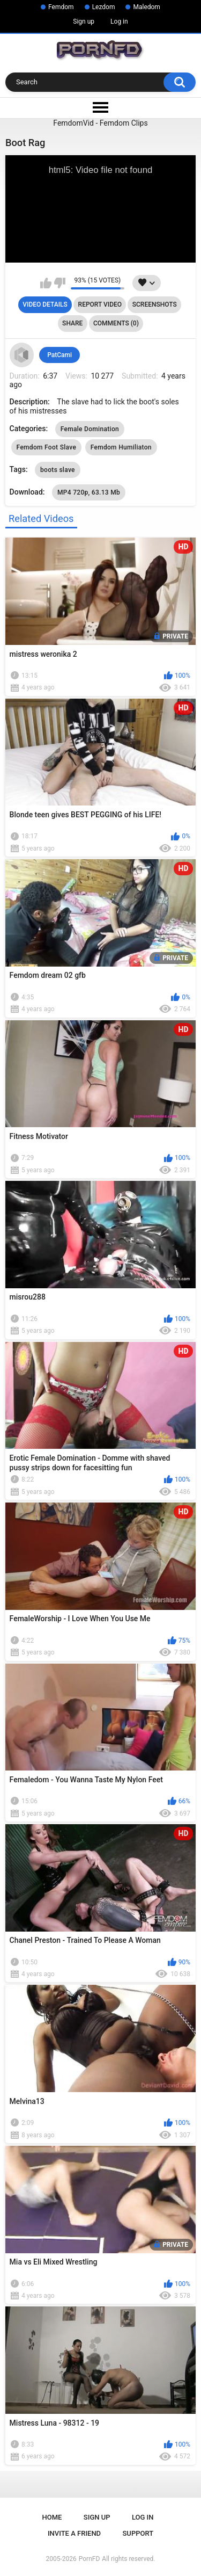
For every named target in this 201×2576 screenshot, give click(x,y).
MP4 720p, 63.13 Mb (88, 492)
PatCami (59, 355)
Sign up (83, 21)
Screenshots (154, 304)
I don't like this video (59, 283)
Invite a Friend (74, 2533)
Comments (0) (116, 323)
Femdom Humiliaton (121, 447)
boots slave (57, 470)
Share (72, 323)
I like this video (45, 283)
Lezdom (103, 7)
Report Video (100, 304)
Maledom (146, 7)
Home (52, 2517)
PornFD (89, 2559)
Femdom (61, 7)
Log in (119, 21)
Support (138, 2533)
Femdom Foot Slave (47, 447)
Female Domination (90, 429)
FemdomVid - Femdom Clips (100, 123)
